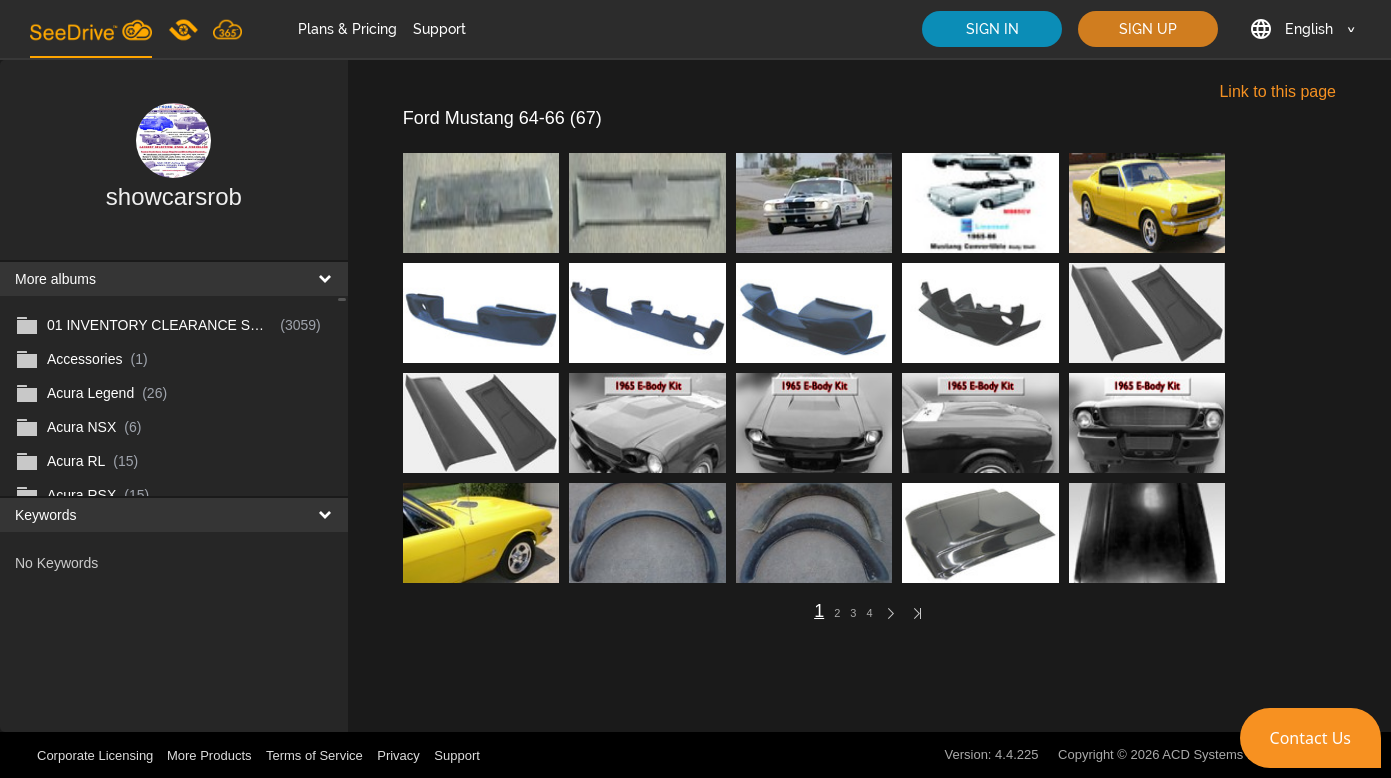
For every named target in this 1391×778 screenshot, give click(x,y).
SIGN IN (992, 29)
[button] (1310, 738)
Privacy (398, 755)
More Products (209, 755)
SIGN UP (1148, 29)
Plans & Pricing (347, 29)
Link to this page (1277, 91)
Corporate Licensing (97, 755)
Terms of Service (314, 755)
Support (439, 29)
